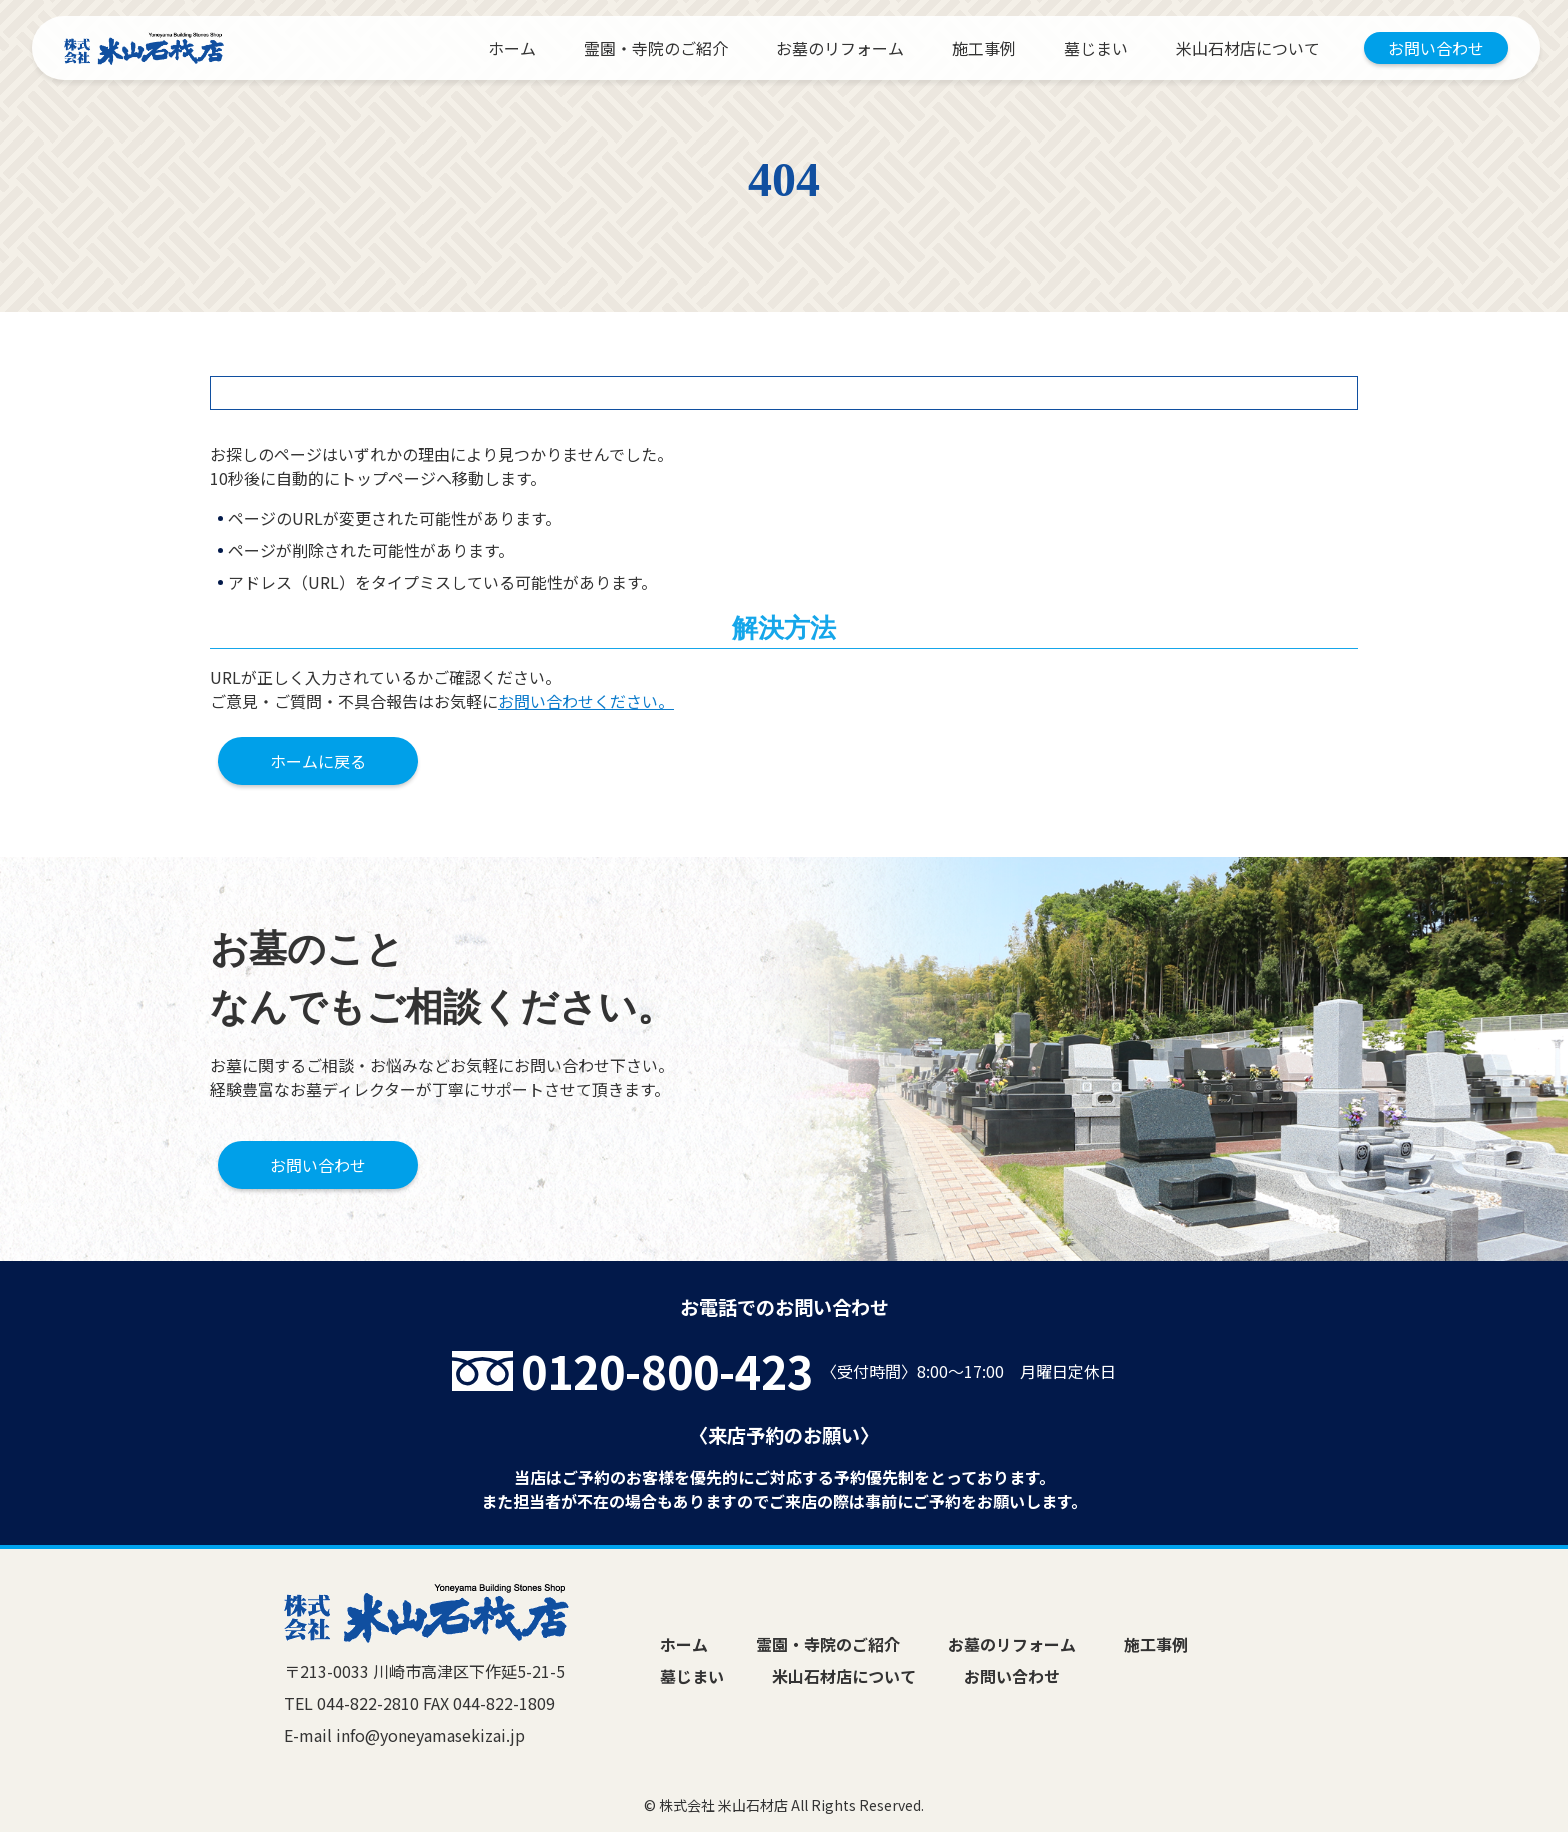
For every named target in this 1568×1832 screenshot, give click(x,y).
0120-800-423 (667, 1370)
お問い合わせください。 (586, 701)
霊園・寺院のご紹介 (656, 48)
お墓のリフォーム (840, 48)
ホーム (512, 48)
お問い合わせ (1436, 48)
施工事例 (984, 48)
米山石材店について (1248, 48)
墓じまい (1096, 48)
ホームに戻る (318, 761)
